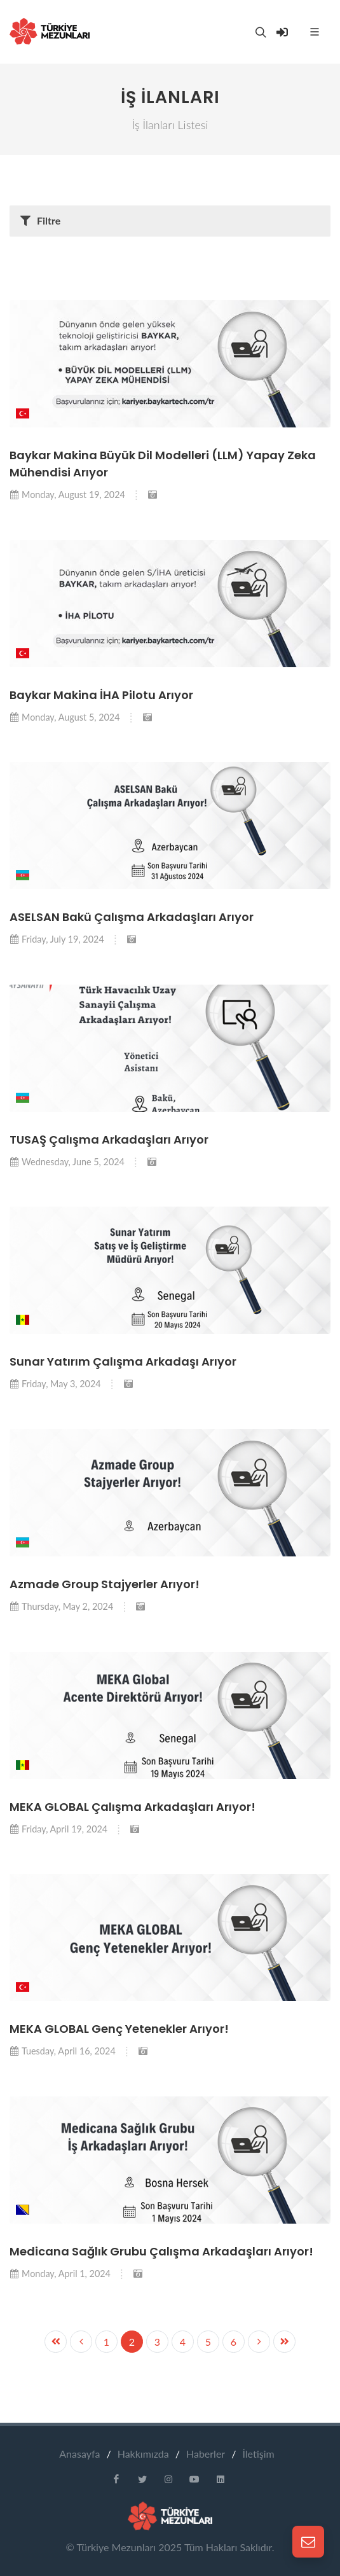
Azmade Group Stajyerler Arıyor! (105, 1584)
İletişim (258, 2454)
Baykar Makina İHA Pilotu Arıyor (101, 695)
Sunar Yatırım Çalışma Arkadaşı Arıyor (123, 1361)
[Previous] (259, 2341)
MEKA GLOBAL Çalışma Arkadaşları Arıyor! (132, 1807)
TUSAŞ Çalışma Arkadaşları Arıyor (109, 1139)
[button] (22, 413)
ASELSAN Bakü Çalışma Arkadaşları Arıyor (132, 917)
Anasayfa (79, 2454)
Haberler (205, 2454)
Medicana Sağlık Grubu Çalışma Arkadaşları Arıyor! (161, 2251)
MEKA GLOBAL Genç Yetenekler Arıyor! (119, 2029)
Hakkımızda (143, 2454)
